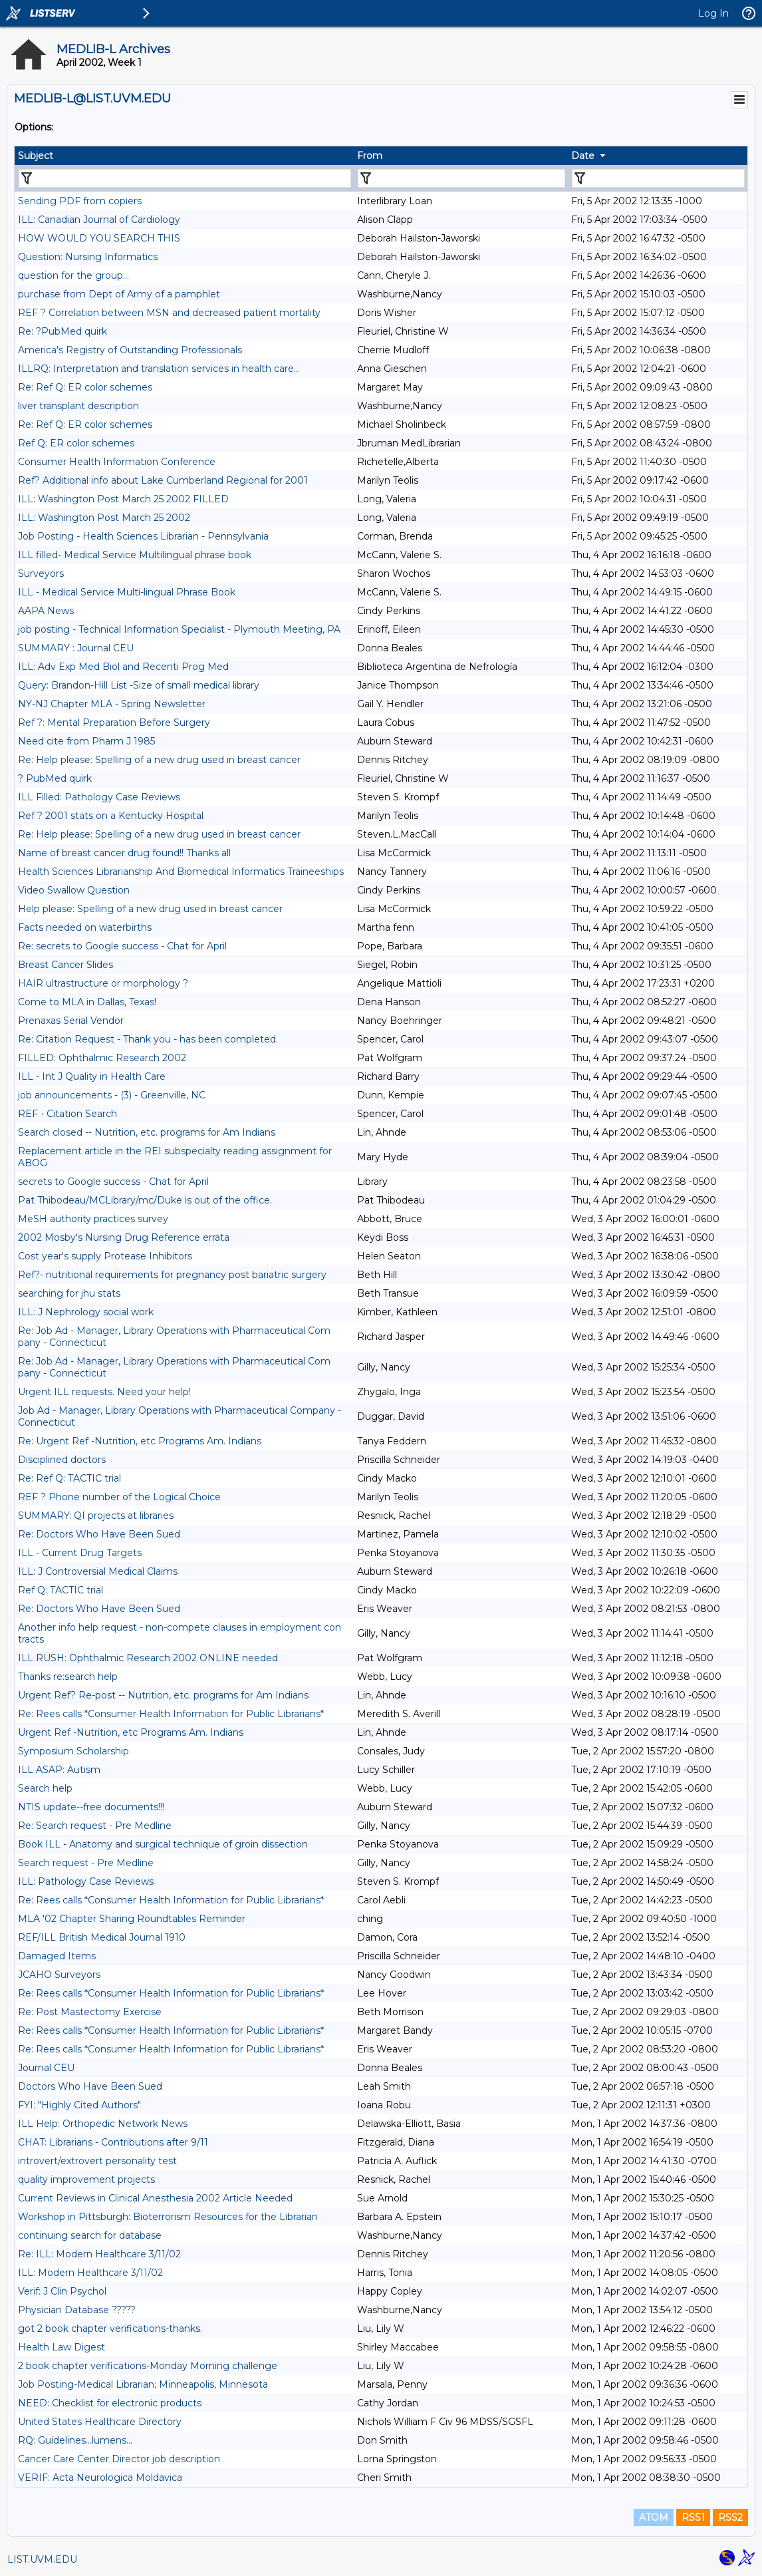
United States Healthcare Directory (100, 2422)
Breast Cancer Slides (65, 965)
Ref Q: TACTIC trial (60, 1590)
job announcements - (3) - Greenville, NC (111, 1095)
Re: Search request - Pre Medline (95, 1826)
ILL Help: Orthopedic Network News (103, 2124)
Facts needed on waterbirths (85, 927)
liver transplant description (78, 406)
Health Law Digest (61, 2347)
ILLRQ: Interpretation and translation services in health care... (159, 369)
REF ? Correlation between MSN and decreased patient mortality (169, 313)
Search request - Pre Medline (86, 1863)
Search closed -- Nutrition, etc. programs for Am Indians (146, 1132)
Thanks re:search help (68, 1677)
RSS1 (693, 2517)
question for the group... (73, 275)
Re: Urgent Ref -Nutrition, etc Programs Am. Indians (139, 1441)
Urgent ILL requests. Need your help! (104, 1392)
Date (582, 156)
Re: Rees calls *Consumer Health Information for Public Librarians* (171, 1714)
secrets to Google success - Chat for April (113, 1182)
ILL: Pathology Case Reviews (86, 1881)
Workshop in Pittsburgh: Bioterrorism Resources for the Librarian (168, 2217)
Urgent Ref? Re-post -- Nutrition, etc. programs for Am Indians (163, 1695)
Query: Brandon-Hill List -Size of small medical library (138, 685)
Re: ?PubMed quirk (62, 331)
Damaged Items (57, 1956)
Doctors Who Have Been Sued (90, 2086)
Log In (713, 13)
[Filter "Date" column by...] (658, 178)
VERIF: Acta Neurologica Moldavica (100, 2478)
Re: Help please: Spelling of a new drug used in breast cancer (159, 760)
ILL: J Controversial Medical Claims (98, 1571)
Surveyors (41, 573)
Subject (35, 156)
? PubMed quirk (55, 778)
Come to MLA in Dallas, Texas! (87, 1002)
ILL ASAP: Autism (59, 1770)
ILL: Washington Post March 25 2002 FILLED (123, 499)
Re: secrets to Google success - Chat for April (122, 946)
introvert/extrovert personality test (97, 2161)
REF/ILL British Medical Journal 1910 (102, 1937)
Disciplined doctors (62, 1460)
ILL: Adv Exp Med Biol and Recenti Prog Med (123, 667)
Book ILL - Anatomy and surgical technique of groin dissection (163, 1844)
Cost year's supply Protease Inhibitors (105, 1256)
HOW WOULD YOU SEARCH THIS (99, 238)
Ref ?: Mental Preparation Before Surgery (114, 722)
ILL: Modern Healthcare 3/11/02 (90, 2273)
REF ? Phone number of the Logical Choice (119, 1497)
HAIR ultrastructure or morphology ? (103, 983)
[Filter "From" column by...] (461, 178)
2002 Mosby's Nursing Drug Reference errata (123, 1237)
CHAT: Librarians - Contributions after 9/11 (113, 2142)
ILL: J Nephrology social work (86, 1312)
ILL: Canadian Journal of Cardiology (99, 220)
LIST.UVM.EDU (42, 2559)
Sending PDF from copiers (80, 201)
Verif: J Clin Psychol (62, 2291)
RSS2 (730, 2517)
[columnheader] (184, 155)
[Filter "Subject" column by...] (185, 178)
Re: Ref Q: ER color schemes (85, 387)
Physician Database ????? (77, 2310)
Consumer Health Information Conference (116, 462)
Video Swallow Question (74, 890)
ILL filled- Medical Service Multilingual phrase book (134, 555)
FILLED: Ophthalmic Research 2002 (102, 1058)
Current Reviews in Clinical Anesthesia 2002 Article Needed (155, 2198)
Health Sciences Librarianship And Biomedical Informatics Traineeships (181, 872)
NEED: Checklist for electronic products (109, 2403)
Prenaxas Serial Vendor (71, 1021)
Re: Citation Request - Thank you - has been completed (147, 1039)
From (369, 156)
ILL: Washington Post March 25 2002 (104, 518)
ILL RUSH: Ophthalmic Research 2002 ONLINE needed (148, 1658)
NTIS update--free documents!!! (91, 1807)
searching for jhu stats (69, 1293)
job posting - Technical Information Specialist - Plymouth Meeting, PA (179, 629)
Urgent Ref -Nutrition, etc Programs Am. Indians (130, 1732)
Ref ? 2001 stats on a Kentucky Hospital (110, 816)
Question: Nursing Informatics (88, 257)
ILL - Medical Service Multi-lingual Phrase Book (126, 592)
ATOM (653, 2517)
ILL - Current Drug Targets (80, 1553)
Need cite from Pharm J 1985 (86, 741)
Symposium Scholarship (73, 1751)
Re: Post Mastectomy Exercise (90, 2012)
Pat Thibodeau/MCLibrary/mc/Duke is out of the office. (145, 1200)
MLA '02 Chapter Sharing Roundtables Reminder (131, 1919)
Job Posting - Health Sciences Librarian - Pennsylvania (143, 536)
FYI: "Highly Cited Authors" (79, 2105)
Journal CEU (46, 2068)
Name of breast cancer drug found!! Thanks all (124, 853)
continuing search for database (90, 2235)
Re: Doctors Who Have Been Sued (99, 1534)
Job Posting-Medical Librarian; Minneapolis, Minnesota (143, 2384)
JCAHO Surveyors (59, 1975)
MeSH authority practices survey (93, 1219)
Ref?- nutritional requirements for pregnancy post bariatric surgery (172, 1275)
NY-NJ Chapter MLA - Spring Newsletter (111, 704)
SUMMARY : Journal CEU (76, 648)
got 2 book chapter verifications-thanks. (110, 2328)
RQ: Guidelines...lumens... (75, 2440)
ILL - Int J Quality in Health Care (92, 1076)
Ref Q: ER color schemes (76, 443)
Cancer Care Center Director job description (119, 2459)
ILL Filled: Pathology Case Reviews (99, 797)
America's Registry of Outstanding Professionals (130, 350)
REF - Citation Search (67, 1114)
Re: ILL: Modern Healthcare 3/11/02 (99, 2254)
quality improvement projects (86, 2179)
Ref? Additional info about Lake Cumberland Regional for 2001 (163, 480)
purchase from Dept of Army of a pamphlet (119, 294)
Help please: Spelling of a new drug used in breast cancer (150, 909)
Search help (45, 1788)
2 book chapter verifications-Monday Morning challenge (147, 2366)
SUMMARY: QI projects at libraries (96, 1516)
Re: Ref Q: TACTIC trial (69, 1478)
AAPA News (46, 611)
